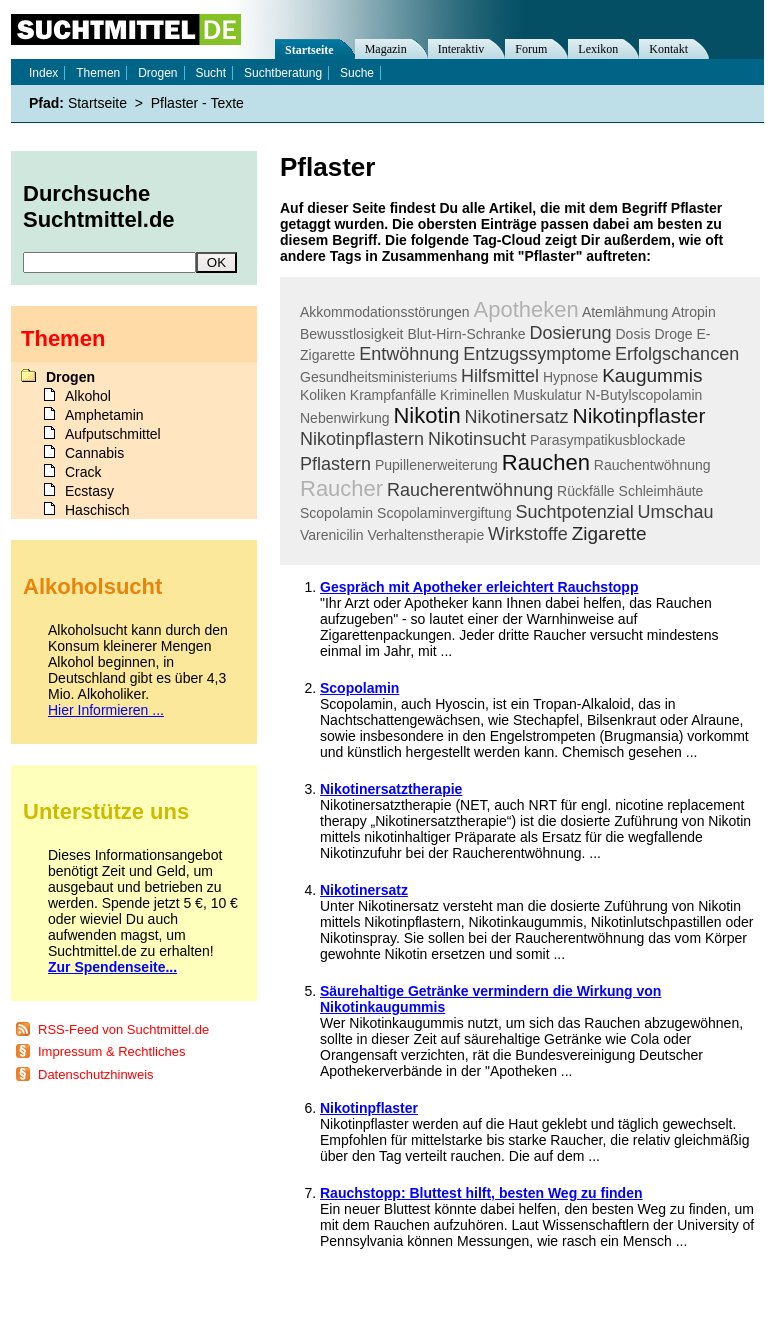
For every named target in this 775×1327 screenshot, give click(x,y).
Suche (357, 73)
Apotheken (526, 309)
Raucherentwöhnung (470, 490)
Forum (531, 49)
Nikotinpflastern (362, 439)
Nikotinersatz (517, 417)
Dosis (632, 334)
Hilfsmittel (500, 376)
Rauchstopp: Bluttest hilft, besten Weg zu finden (481, 1193)
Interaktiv (461, 49)
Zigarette (609, 533)
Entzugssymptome (537, 354)
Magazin (386, 49)
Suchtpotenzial (575, 512)
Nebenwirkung (345, 418)
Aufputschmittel (113, 434)
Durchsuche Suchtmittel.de (99, 206)
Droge (673, 334)
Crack (83, 472)
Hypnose (570, 377)
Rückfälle (586, 491)
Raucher (341, 488)
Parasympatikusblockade (608, 440)
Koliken (323, 395)
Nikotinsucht (477, 439)
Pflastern (335, 464)
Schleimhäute (661, 491)
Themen (98, 73)
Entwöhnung (409, 354)
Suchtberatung (283, 73)
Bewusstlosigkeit (352, 334)
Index (43, 73)
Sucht (210, 73)
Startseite (309, 50)
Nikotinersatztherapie (391, 789)
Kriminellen (474, 395)
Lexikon (598, 49)
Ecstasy (89, 491)
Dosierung (571, 333)
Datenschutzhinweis (96, 1074)
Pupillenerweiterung (436, 465)
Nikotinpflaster (638, 415)
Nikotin (426, 415)
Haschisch (97, 510)
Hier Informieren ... (106, 710)
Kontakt (668, 49)
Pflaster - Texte (197, 103)
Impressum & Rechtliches (111, 1051)
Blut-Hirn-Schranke (466, 334)
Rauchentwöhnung (652, 465)
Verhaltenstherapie (425, 535)
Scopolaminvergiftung (444, 513)
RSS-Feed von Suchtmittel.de (123, 1029)
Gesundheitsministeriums (378, 377)
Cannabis (94, 453)
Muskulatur (547, 395)
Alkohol (88, 396)
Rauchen (546, 462)
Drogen (157, 73)
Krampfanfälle (393, 395)
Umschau (676, 512)
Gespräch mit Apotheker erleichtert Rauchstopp (479, 587)
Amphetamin (104, 415)
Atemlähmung (625, 312)
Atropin (693, 312)
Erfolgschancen (677, 354)
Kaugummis (652, 375)
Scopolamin (336, 513)
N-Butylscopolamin (644, 395)
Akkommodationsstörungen (385, 312)
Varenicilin (332, 535)
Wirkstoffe (528, 534)
